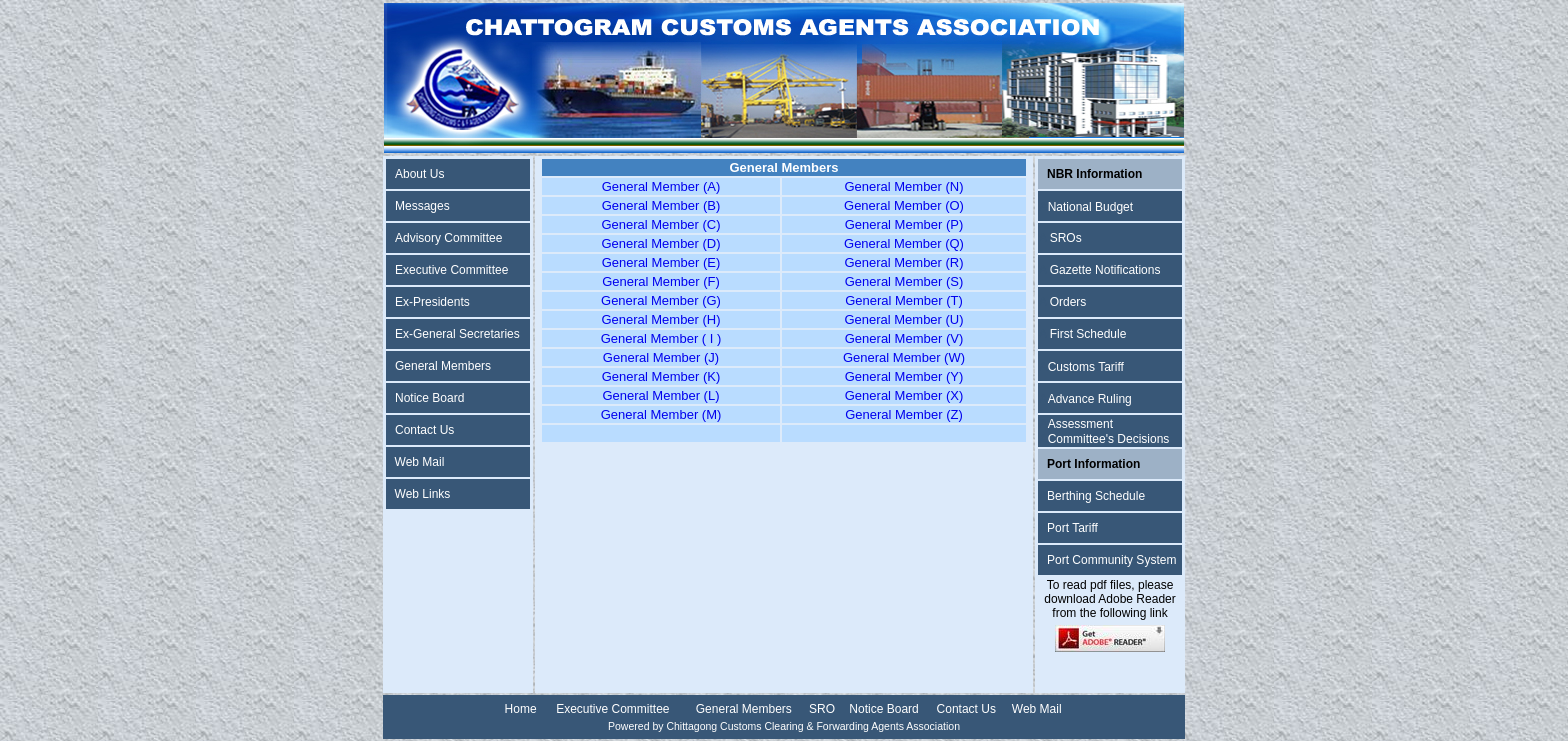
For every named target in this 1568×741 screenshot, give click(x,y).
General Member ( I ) (661, 338)
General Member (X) (904, 395)
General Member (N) (903, 186)
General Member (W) (904, 357)
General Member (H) (660, 319)
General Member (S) (904, 281)
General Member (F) (661, 281)
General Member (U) (903, 319)
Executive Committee (451, 270)
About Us (419, 174)
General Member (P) (904, 224)
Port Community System (1111, 560)
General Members (443, 366)
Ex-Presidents (432, 302)
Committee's (1083, 439)
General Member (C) (660, 224)
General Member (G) (661, 300)
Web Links (423, 494)
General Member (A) (661, 186)
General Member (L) (660, 395)
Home (521, 709)
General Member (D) (660, 243)
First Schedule (1088, 334)
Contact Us (424, 430)
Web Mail (420, 462)
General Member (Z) (904, 414)
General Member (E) (661, 262)
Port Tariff (1072, 528)
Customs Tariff (1086, 367)
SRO (822, 709)
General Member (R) (903, 262)
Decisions (1143, 439)
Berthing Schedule (1096, 496)
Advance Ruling (1090, 399)
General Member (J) (661, 357)
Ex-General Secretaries (457, 334)
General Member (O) (904, 205)
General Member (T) (904, 300)
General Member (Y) (904, 376)
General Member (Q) (904, 243)
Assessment (1080, 424)
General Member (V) (904, 338)
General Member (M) (661, 414)
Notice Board (429, 398)
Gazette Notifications (1105, 270)
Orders (1068, 302)
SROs (1066, 238)
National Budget (1090, 207)
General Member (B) (661, 205)
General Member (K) (661, 376)
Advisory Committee (448, 238)
